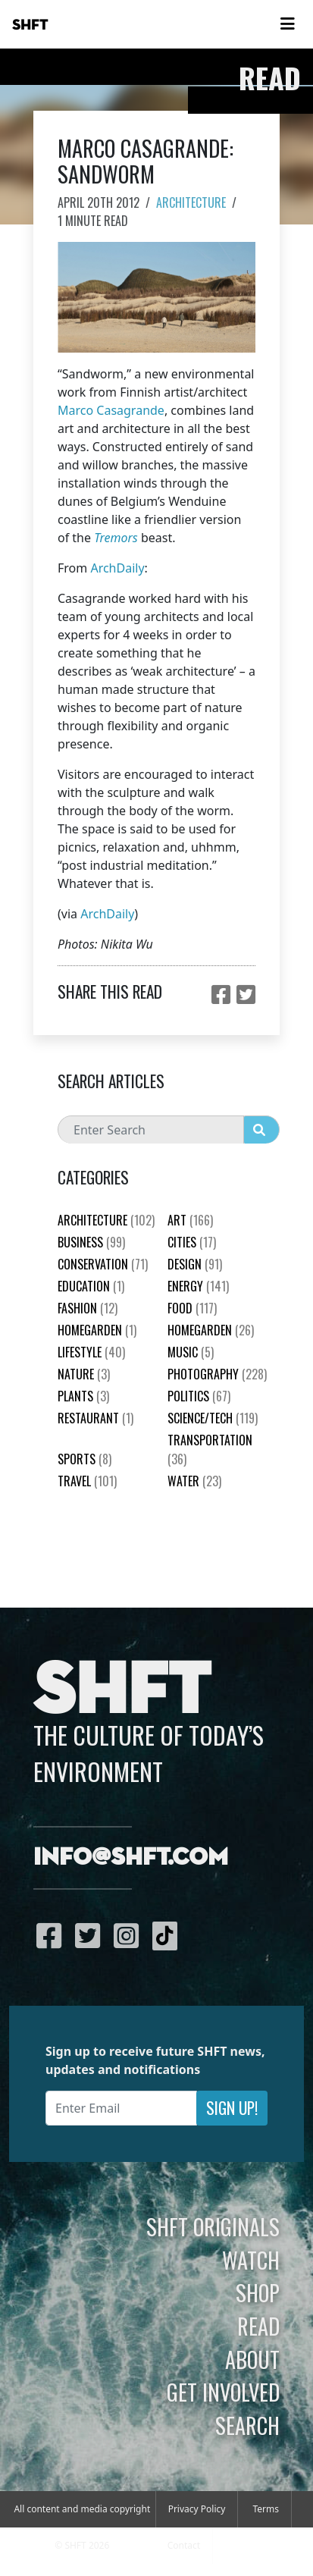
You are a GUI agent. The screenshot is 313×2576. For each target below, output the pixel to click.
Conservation (103, 1264)
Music (190, 1352)
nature (84, 1374)
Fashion (87, 1308)
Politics (198, 1396)
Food (192, 1308)
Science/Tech (212, 1418)
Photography (217, 1374)
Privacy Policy (197, 2508)
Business (91, 1242)
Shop (258, 2292)
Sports (84, 1459)
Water (194, 1481)
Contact (183, 2545)
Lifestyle (91, 1352)
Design (194, 1264)
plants (83, 1396)
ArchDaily (117, 568)
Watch (251, 2260)
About (252, 2359)
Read (258, 2326)
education (91, 1286)
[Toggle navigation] (287, 24)
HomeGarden (97, 1330)
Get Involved (223, 2392)
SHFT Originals (213, 2226)
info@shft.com (130, 1858)
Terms (266, 2508)
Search (247, 2425)
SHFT (30, 25)
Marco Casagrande (111, 410)
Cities (191, 1242)
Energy (198, 1286)
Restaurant (95, 1418)
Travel (87, 1481)
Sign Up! (232, 2107)
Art (190, 1220)
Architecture (191, 202)
